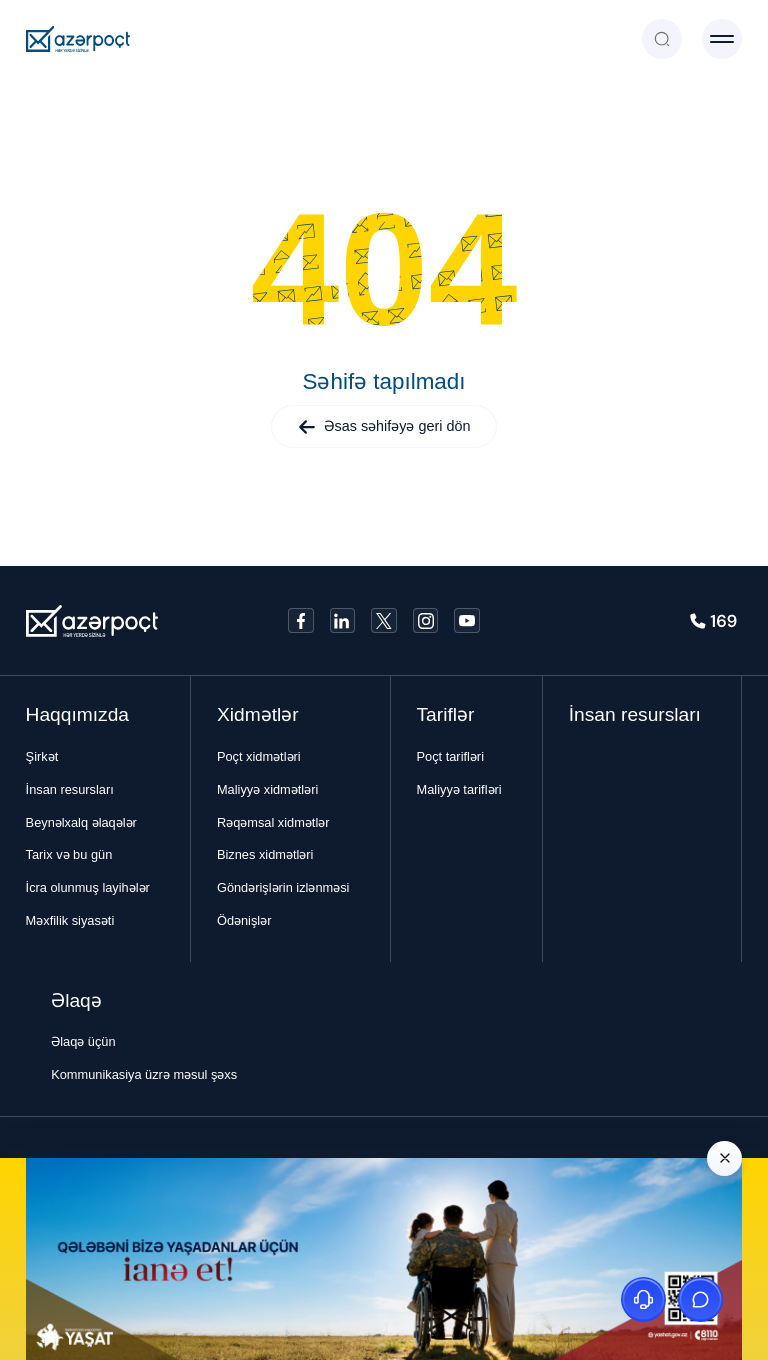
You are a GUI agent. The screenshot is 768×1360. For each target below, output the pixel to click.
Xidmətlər (258, 714)
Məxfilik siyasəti (70, 920)
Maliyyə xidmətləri (267, 789)
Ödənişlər (244, 920)
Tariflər (446, 714)
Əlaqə (76, 1000)
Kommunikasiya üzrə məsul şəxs (144, 1074)
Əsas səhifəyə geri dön (384, 427)
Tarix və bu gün (69, 854)
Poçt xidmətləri (259, 756)
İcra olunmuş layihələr (88, 887)
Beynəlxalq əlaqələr (81, 822)
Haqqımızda (77, 714)
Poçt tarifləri (450, 756)
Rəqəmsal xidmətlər (273, 822)
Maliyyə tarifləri (459, 789)
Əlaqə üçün (83, 1041)
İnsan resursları (70, 789)
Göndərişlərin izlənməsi (283, 887)
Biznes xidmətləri (265, 854)
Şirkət (42, 756)
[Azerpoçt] (78, 39)
